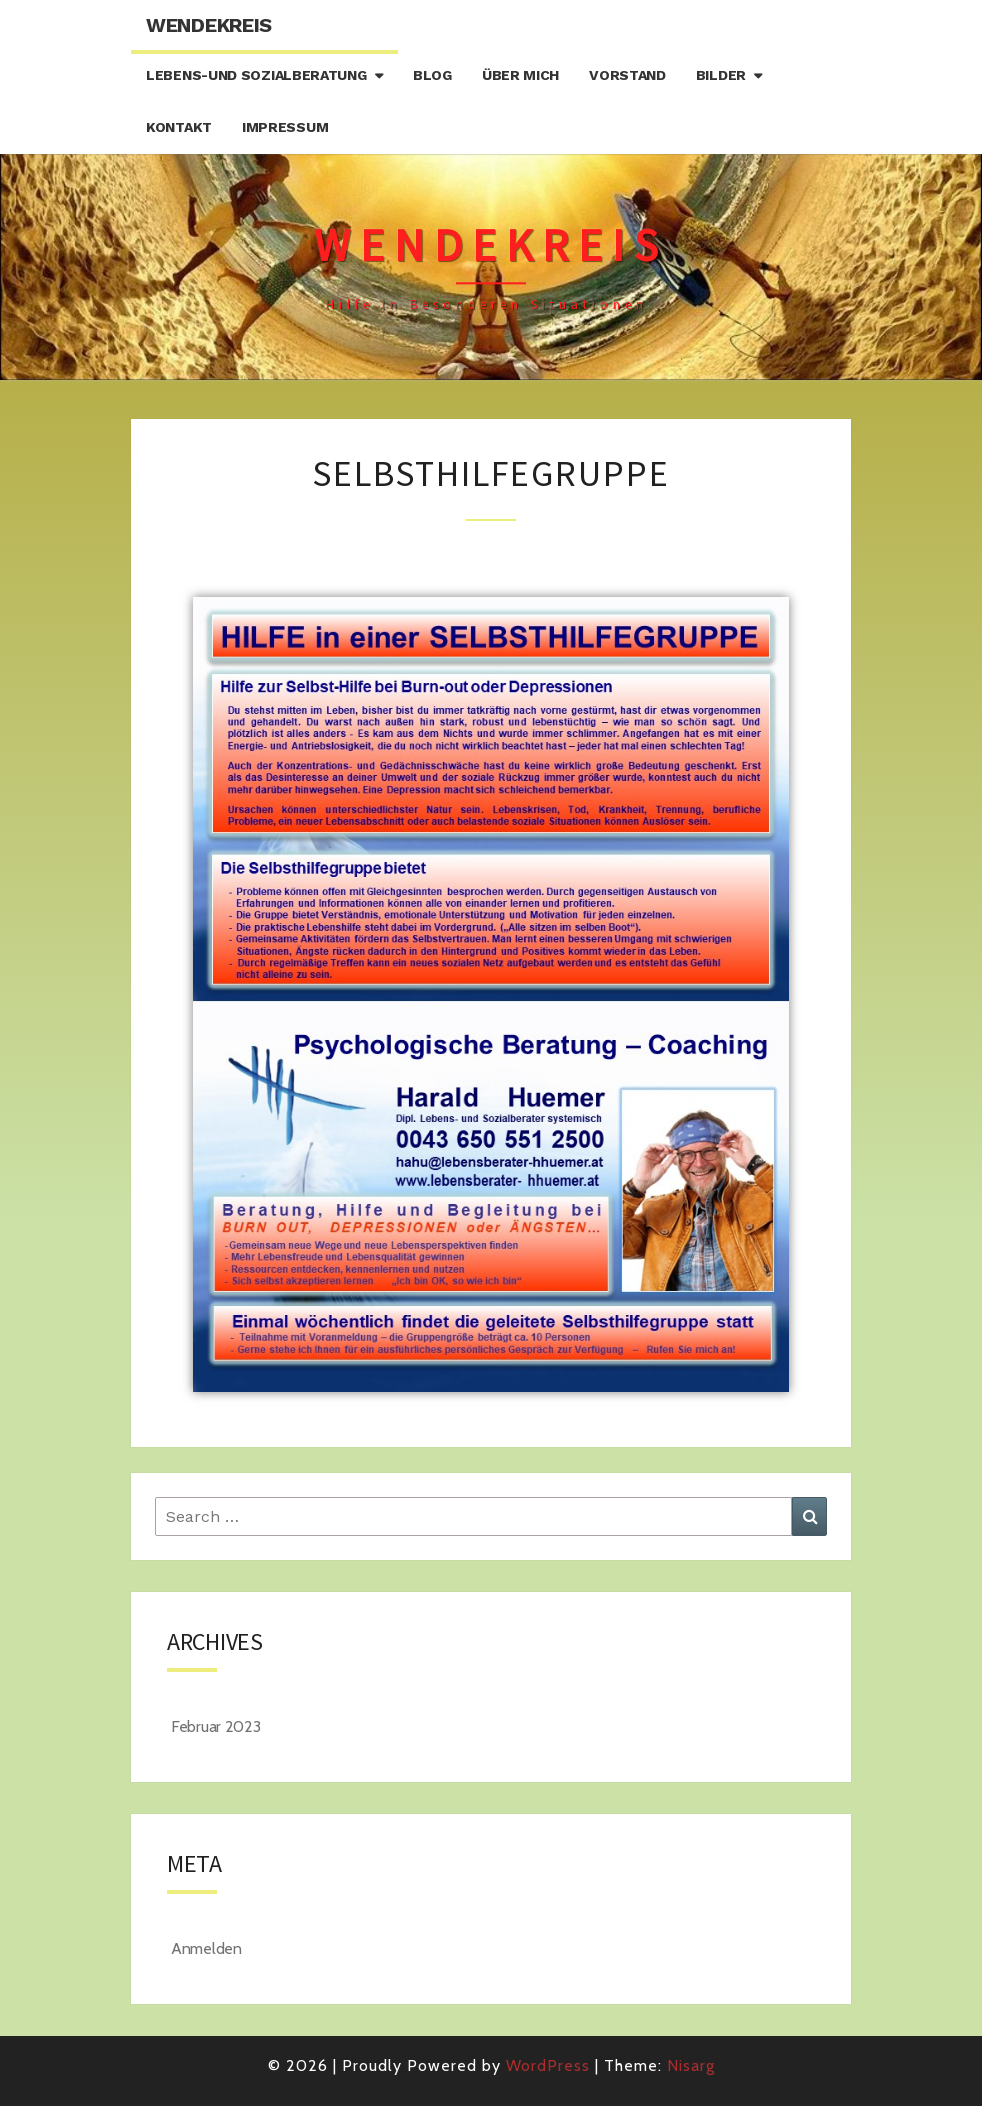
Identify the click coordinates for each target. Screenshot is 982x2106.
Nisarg (691, 2065)
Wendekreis (209, 25)
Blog (432, 75)
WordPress (548, 2065)
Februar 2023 (215, 1726)
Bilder (721, 75)
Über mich (520, 75)
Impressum (285, 127)
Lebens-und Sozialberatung (256, 75)
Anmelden (206, 1948)
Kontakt (179, 127)
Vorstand (627, 75)
